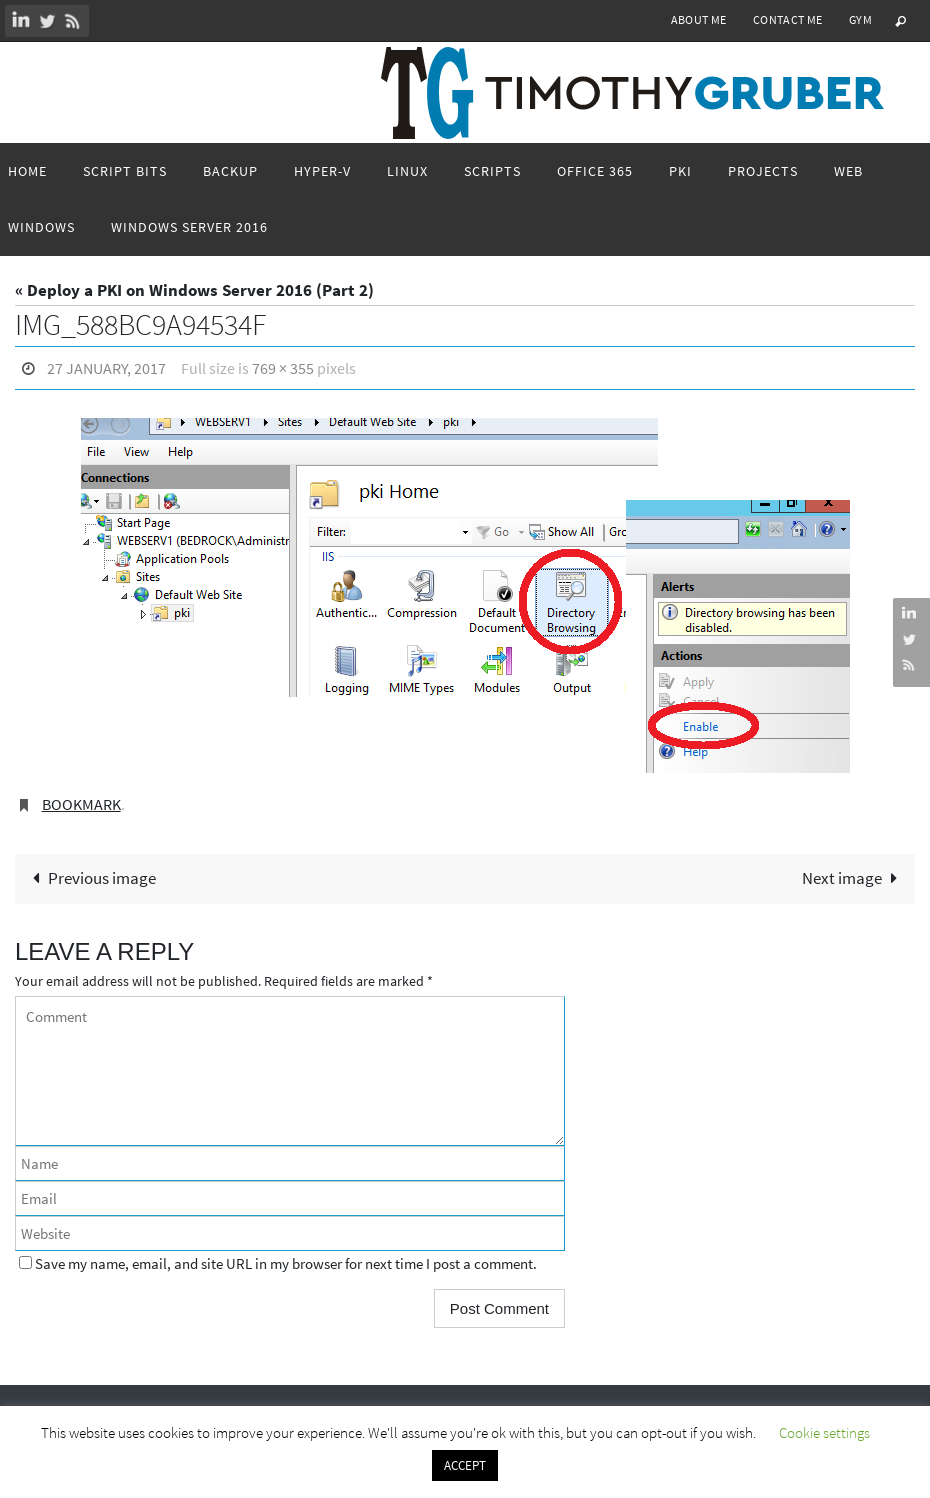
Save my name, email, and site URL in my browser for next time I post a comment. (286, 1263)
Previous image (90, 878)
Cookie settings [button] (824, 1432)
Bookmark (81, 804)
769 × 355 (283, 368)
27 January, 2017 (106, 368)
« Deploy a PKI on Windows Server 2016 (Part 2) (194, 290)
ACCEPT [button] (465, 1465)
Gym (860, 19)
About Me (699, 19)
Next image (854, 878)
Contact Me (788, 19)
